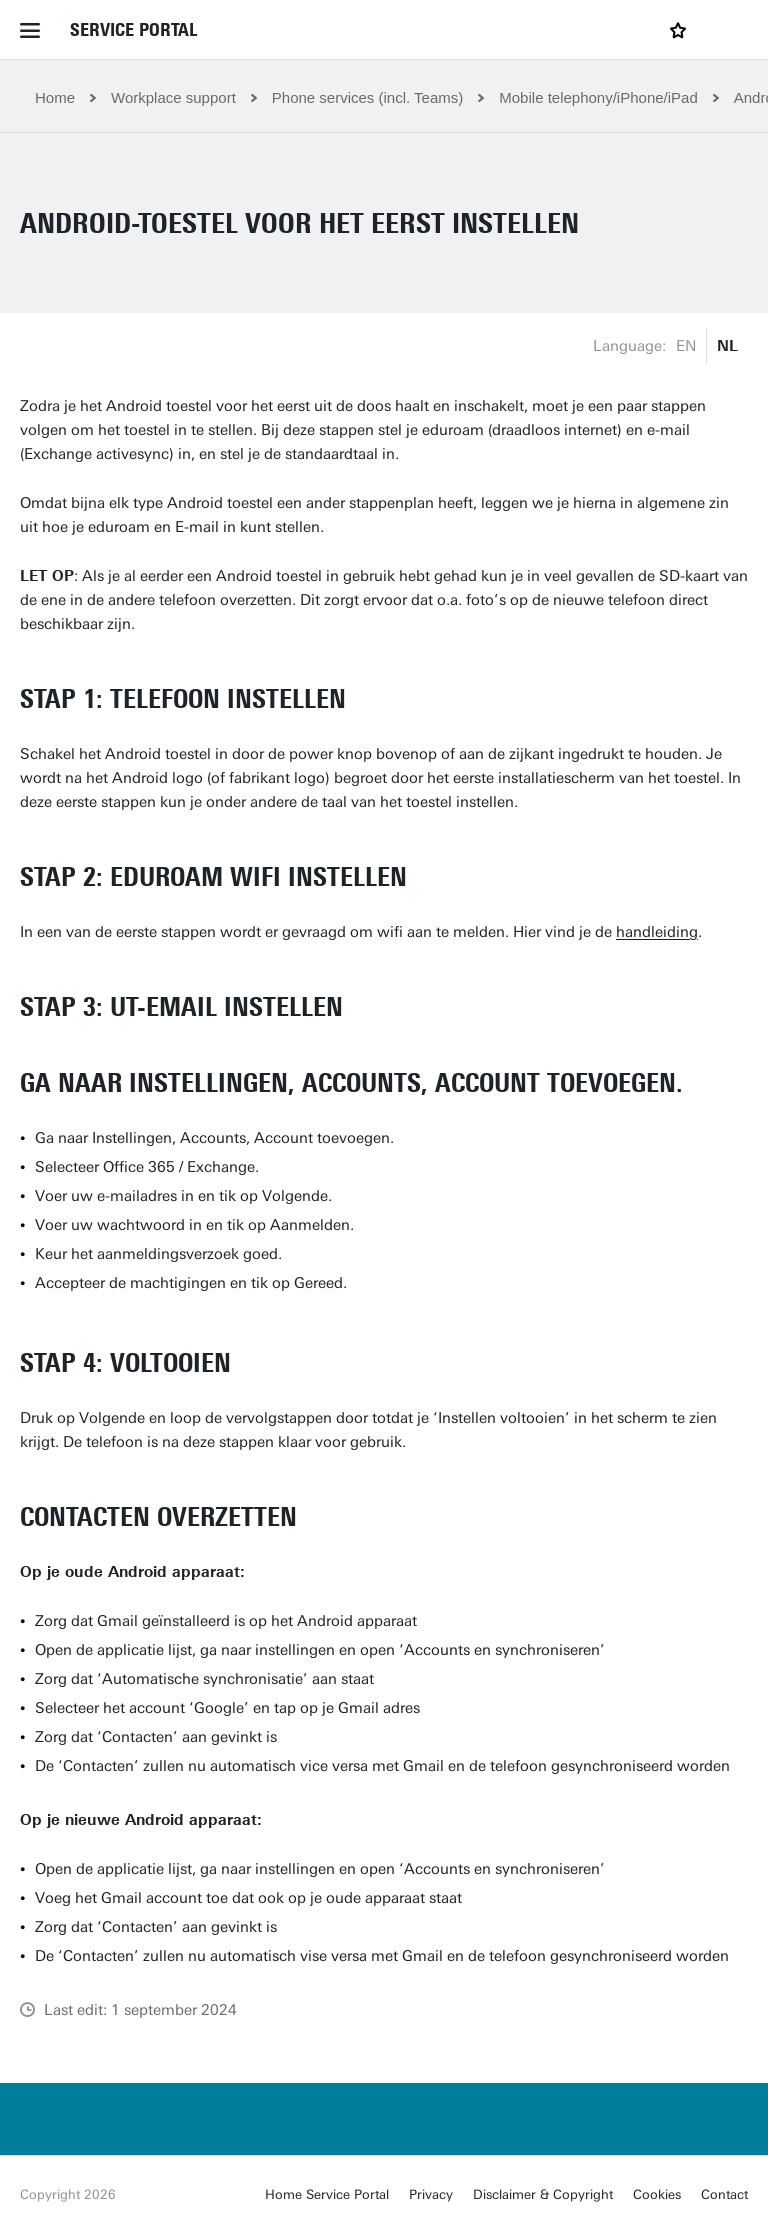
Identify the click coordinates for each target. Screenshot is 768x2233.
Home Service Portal (327, 2194)
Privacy (431, 2194)
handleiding (657, 932)
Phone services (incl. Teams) (367, 97)
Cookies (657, 2194)
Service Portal (133, 30)
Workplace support (173, 97)
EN (686, 346)
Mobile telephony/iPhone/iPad (598, 97)
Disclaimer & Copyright (543, 2194)
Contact (724, 2194)
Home (55, 97)
